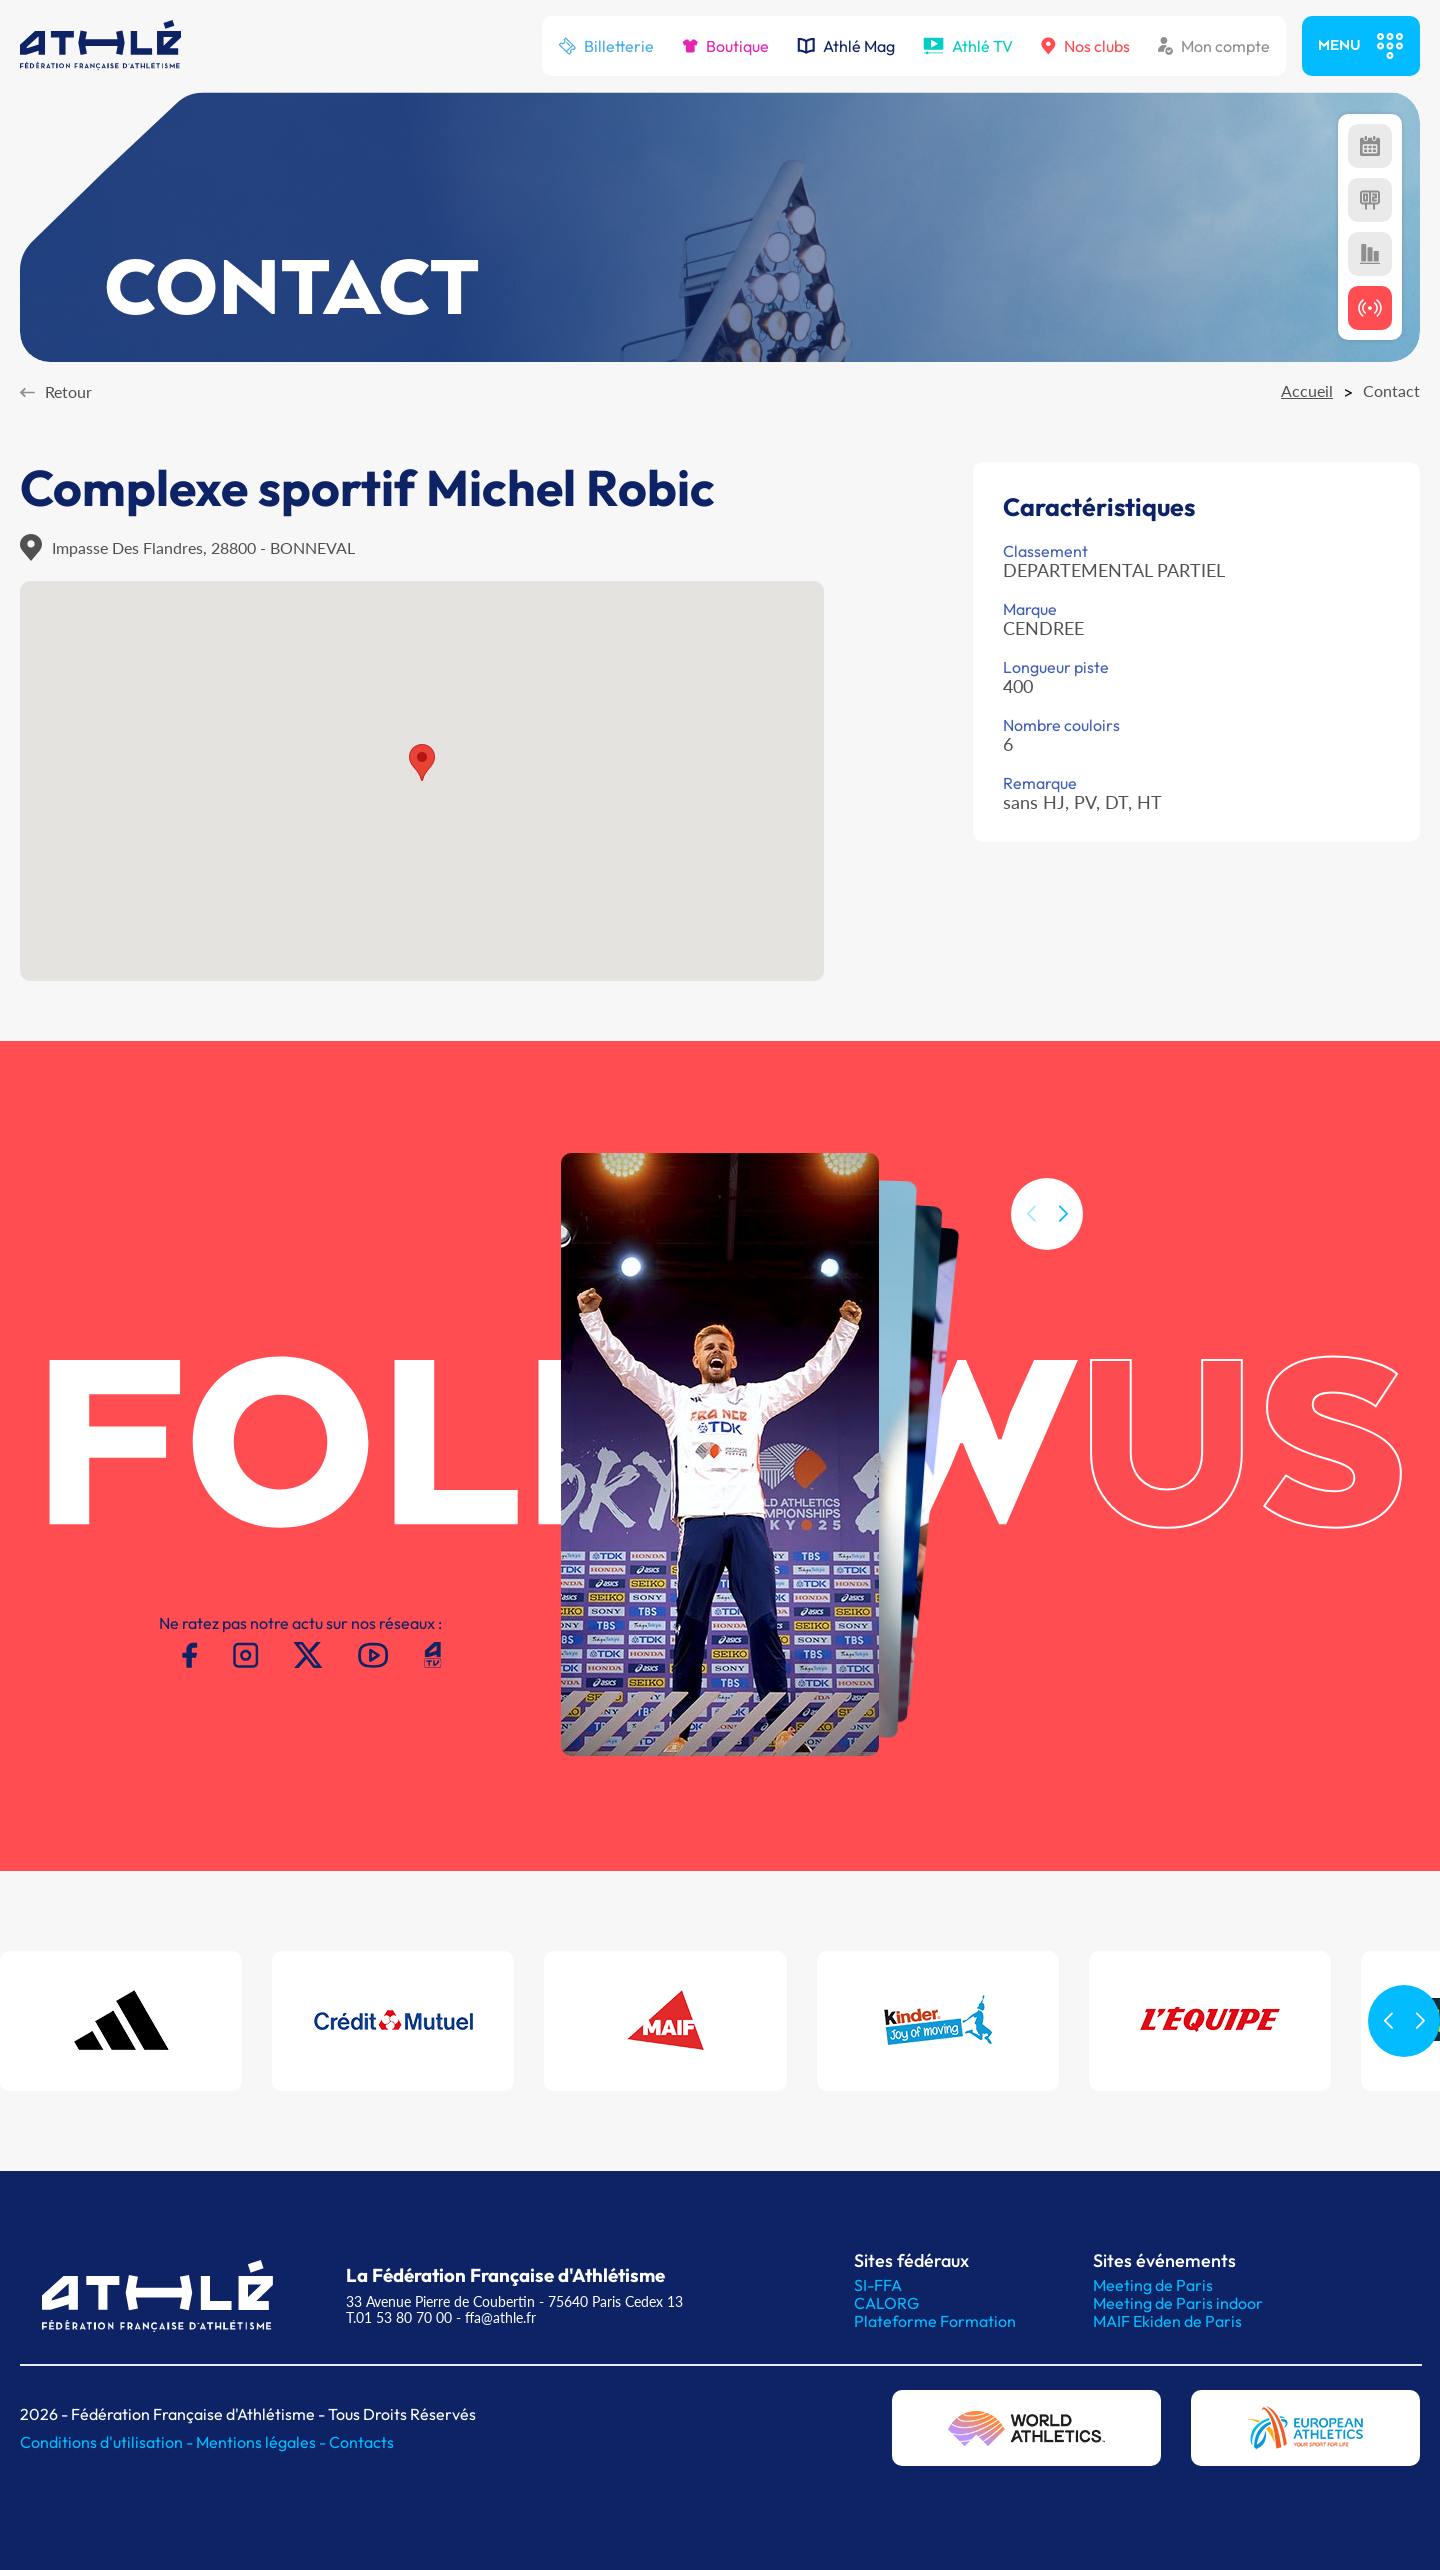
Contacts (361, 2442)
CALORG (886, 2303)
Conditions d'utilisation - (108, 2442)
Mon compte (1214, 46)
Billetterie (606, 46)
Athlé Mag (846, 46)
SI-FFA (878, 2285)
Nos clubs (1085, 46)
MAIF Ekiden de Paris (1167, 2321)
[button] (1063, 1251)
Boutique (725, 46)
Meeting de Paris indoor (1178, 2303)
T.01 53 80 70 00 (399, 2317)
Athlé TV (968, 46)
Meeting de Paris (1153, 2285)
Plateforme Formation (935, 2321)
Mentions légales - (262, 2442)
